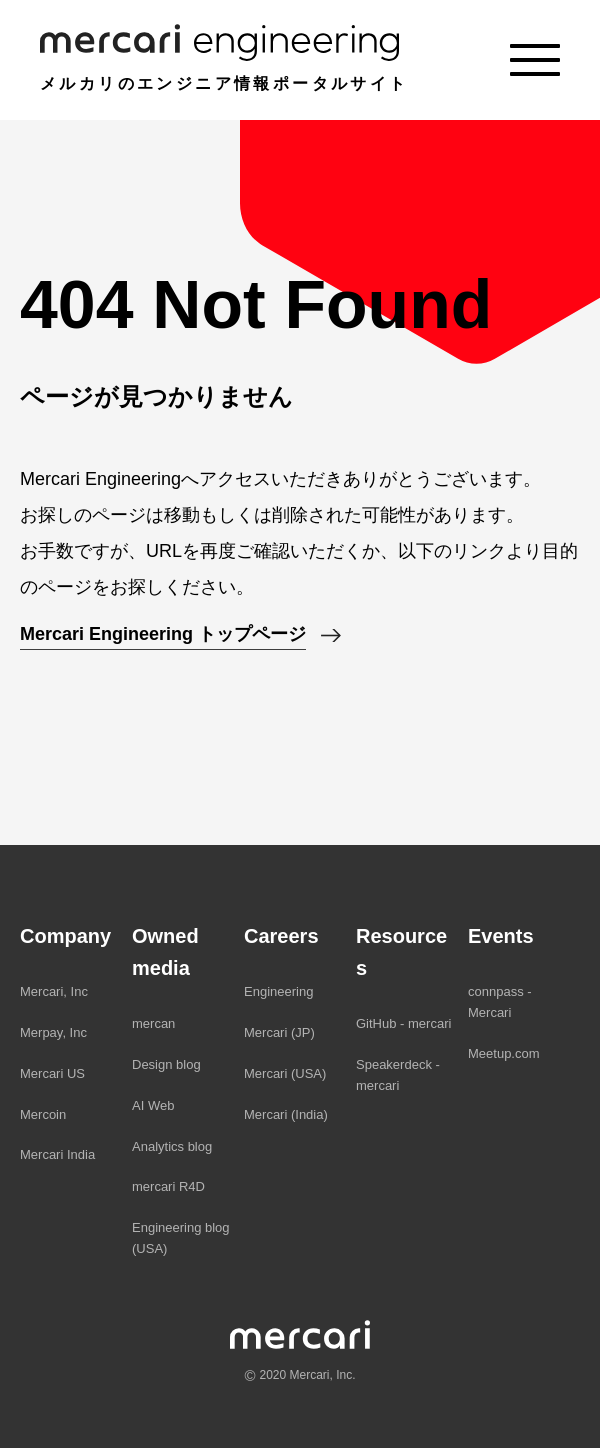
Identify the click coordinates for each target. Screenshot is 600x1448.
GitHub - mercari (403, 1023)
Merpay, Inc (53, 1032)
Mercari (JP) (279, 1032)
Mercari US (52, 1073)
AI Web (153, 1105)
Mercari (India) (286, 1114)
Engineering (278, 991)
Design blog (166, 1064)
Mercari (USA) (285, 1073)
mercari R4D (168, 1186)
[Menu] (535, 60)
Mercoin (43, 1114)
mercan (153, 1023)
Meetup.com (504, 1053)
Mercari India (57, 1154)
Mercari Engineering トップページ (163, 634)
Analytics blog (172, 1146)
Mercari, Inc (54, 991)
